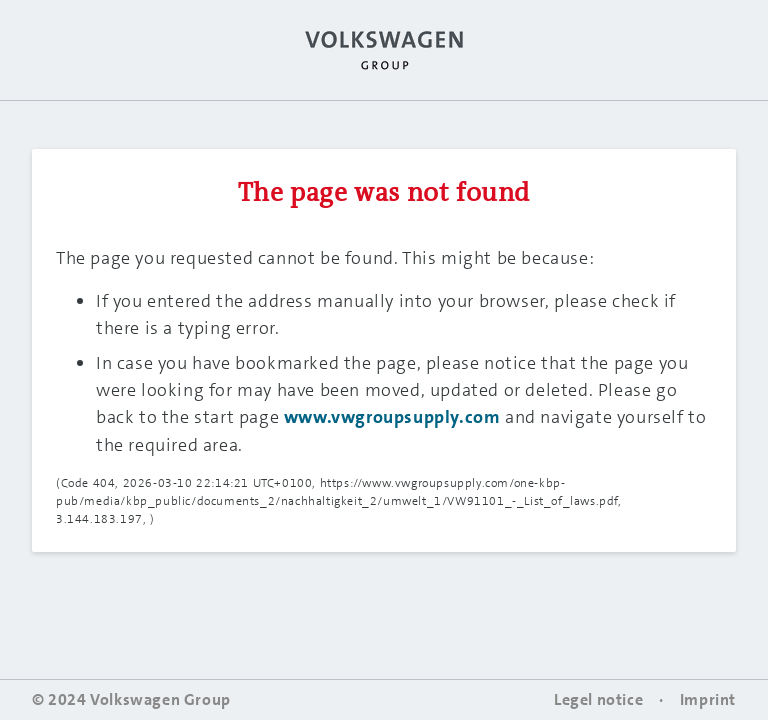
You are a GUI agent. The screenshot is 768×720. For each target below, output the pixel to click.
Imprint (708, 699)
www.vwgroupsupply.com (392, 417)
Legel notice (598, 699)
